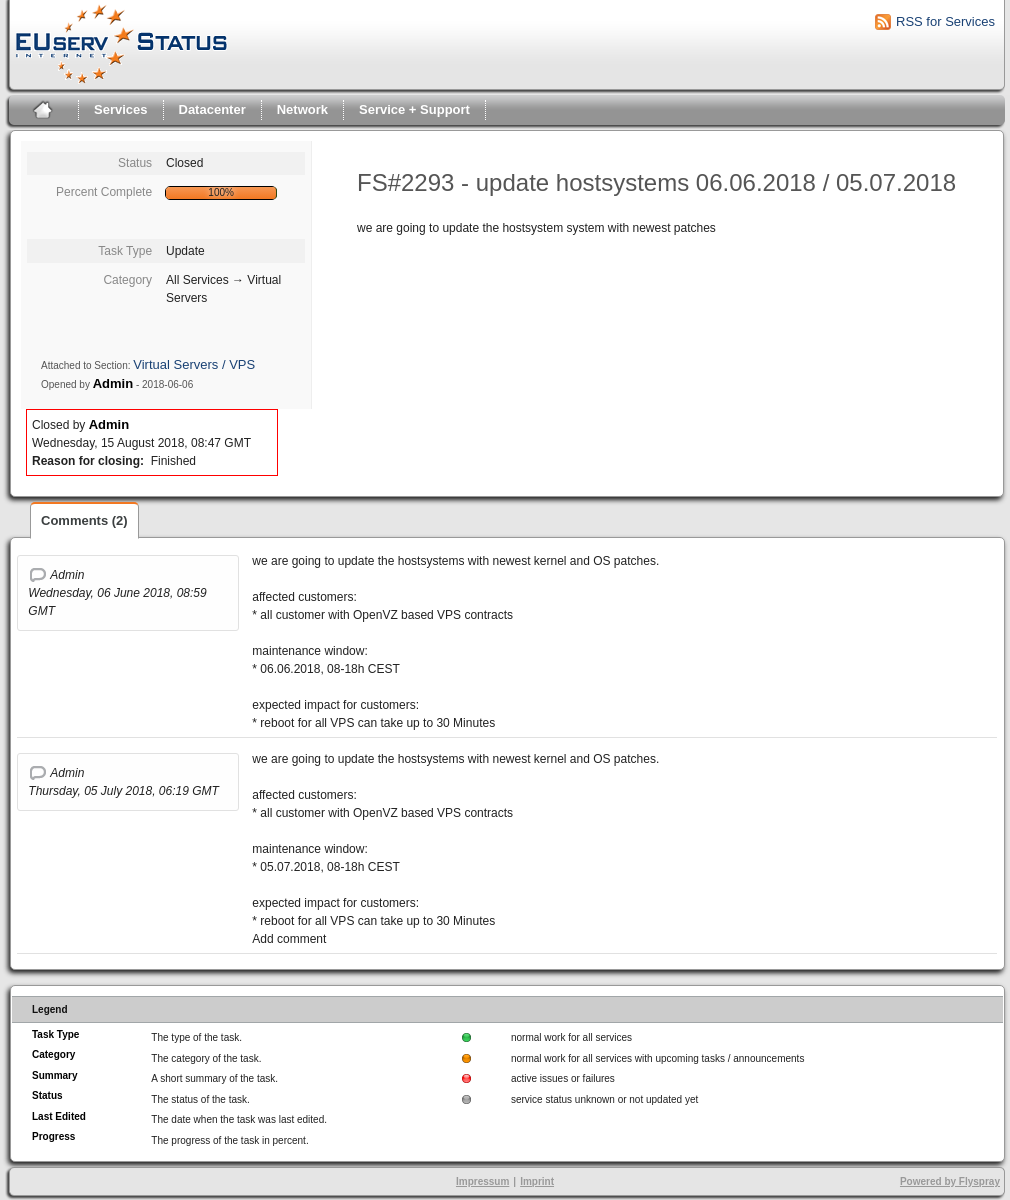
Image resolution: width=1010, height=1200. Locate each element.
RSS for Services (945, 21)
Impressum (482, 1181)
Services (121, 109)
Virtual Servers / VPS (194, 364)
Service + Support (414, 109)
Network (302, 109)
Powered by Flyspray (950, 1181)
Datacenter (212, 109)
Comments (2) (84, 520)
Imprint (537, 1181)
